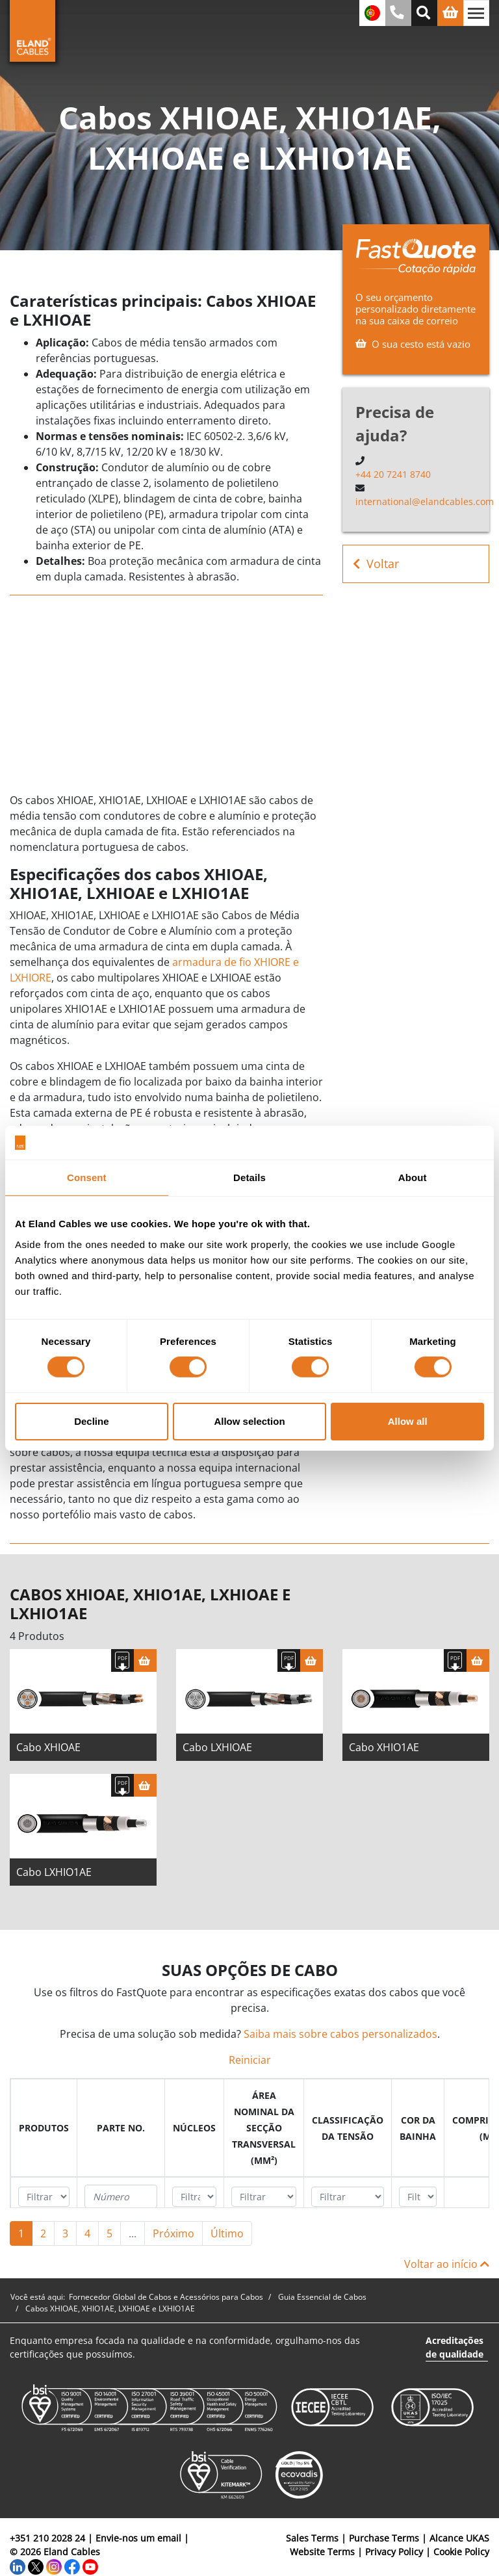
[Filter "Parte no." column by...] (120, 2196)
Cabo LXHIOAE (217, 1747)
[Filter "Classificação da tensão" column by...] (347, 2197)
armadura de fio (211, 962)
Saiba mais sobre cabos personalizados (340, 2034)
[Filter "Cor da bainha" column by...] (418, 2197)
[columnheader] (44, 2128)
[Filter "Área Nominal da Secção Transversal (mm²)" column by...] (263, 2197)
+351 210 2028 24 (47, 2538)
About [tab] (412, 1177)
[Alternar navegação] (476, 13)
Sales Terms (312, 2538)
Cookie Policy (461, 2551)
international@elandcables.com (424, 501)
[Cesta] (145, 1660)
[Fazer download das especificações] (122, 1660)
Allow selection (249, 1421)
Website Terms (322, 2551)
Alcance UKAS (459, 2538)
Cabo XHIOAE (48, 1747)
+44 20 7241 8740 (393, 474)
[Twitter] (36, 2565)
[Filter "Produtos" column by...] (44, 2197)
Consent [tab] (87, 1177)
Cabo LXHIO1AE (54, 1872)
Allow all (408, 1421)
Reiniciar (250, 2060)
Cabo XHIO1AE (384, 1747)
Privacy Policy (394, 2551)
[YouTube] (90, 2565)
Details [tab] (249, 1177)
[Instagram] (54, 2565)
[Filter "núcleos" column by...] (194, 2197)
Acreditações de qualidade (454, 2347)
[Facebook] (72, 2565)
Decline (91, 1421)
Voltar (376, 564)
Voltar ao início (446, 2264)
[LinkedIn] (17, 2565)
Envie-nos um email (138, 2538)
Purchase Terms (384, 2538)
